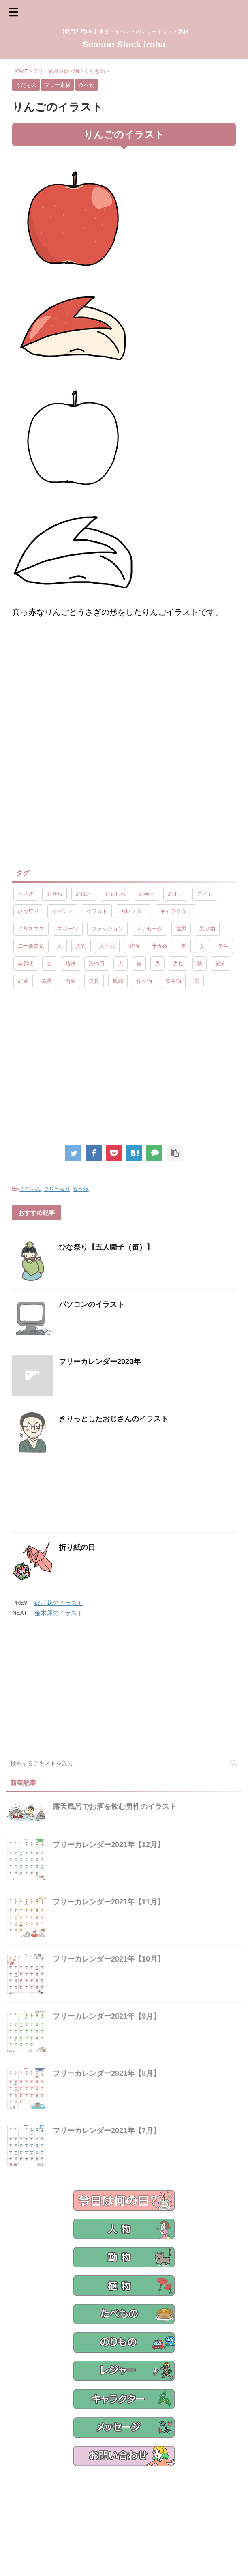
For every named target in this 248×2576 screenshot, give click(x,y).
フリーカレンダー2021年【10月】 (109, 1959)
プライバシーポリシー (102, 2511)
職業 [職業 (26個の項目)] (46, 981)
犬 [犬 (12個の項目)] (120, 963)
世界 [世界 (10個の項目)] (181, 929)
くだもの (30, 1189)
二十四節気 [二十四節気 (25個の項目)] (31, 946)
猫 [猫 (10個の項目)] (138, 963)
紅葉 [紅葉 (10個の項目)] (23, 981)
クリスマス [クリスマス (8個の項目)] (31, 929)
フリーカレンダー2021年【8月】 (106, 2073)
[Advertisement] (80, 691)
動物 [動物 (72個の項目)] (133, 946)
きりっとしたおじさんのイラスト (113, 1419)
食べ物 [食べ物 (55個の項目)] (144, 981)
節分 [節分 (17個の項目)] (220, 963)
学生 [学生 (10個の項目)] (223, 946)
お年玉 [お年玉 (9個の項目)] (147, 894)
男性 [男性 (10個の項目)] (178, 963)
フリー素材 (57, 1189)
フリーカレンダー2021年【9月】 (106, 2016)
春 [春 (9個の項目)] (49, 963)
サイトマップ (182, 2511)
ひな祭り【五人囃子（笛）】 (106, 1247)
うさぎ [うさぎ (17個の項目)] (26, 894)
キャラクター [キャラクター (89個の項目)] (176, 911)
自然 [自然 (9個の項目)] (70, 981)
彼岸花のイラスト (58, 1602)
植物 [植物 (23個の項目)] (70, 963)
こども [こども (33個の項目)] (205, 894)
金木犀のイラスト (58, 1612)
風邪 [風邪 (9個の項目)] (118, 981)
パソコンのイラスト (91, 1304)
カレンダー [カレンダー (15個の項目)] (133, 911)
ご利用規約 (147, 2511)
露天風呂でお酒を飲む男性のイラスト (115, 1807)
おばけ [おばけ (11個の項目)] (84, 894)
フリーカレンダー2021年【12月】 (109, 1845)
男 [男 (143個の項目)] (157, 963)
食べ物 (81, 1189)
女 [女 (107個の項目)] (202, 946)
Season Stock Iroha (124, 44)
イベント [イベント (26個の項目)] (62, 911)
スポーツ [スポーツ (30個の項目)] (67, 929)
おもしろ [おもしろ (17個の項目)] (115, 894)
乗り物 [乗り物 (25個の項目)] (207, 929)
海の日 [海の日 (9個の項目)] (97, 963)
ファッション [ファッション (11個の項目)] (107, 929)
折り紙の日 (77, 1547)
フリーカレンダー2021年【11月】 (109, 1902)
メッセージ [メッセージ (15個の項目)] (149, 929)
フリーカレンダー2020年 (100, 1362)
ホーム (29, 2511)
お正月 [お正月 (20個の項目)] (176, 894)
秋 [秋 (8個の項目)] (199, 963)
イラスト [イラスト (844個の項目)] (96, 911)
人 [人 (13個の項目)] (59, 946)
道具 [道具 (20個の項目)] (94, 981)
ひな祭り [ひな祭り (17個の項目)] (28, 911)
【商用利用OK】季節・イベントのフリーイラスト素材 (123, 2552)
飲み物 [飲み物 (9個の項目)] (173, 981)
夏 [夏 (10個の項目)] (183, 946)
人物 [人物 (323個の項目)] (81, 946)
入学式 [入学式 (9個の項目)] (107, 946)
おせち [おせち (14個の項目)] (54, 894)
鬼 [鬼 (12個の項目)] (196, 981)
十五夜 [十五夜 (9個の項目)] (160, 946)
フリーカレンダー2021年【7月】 (106, 2131)
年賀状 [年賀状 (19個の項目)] (26, 963)
